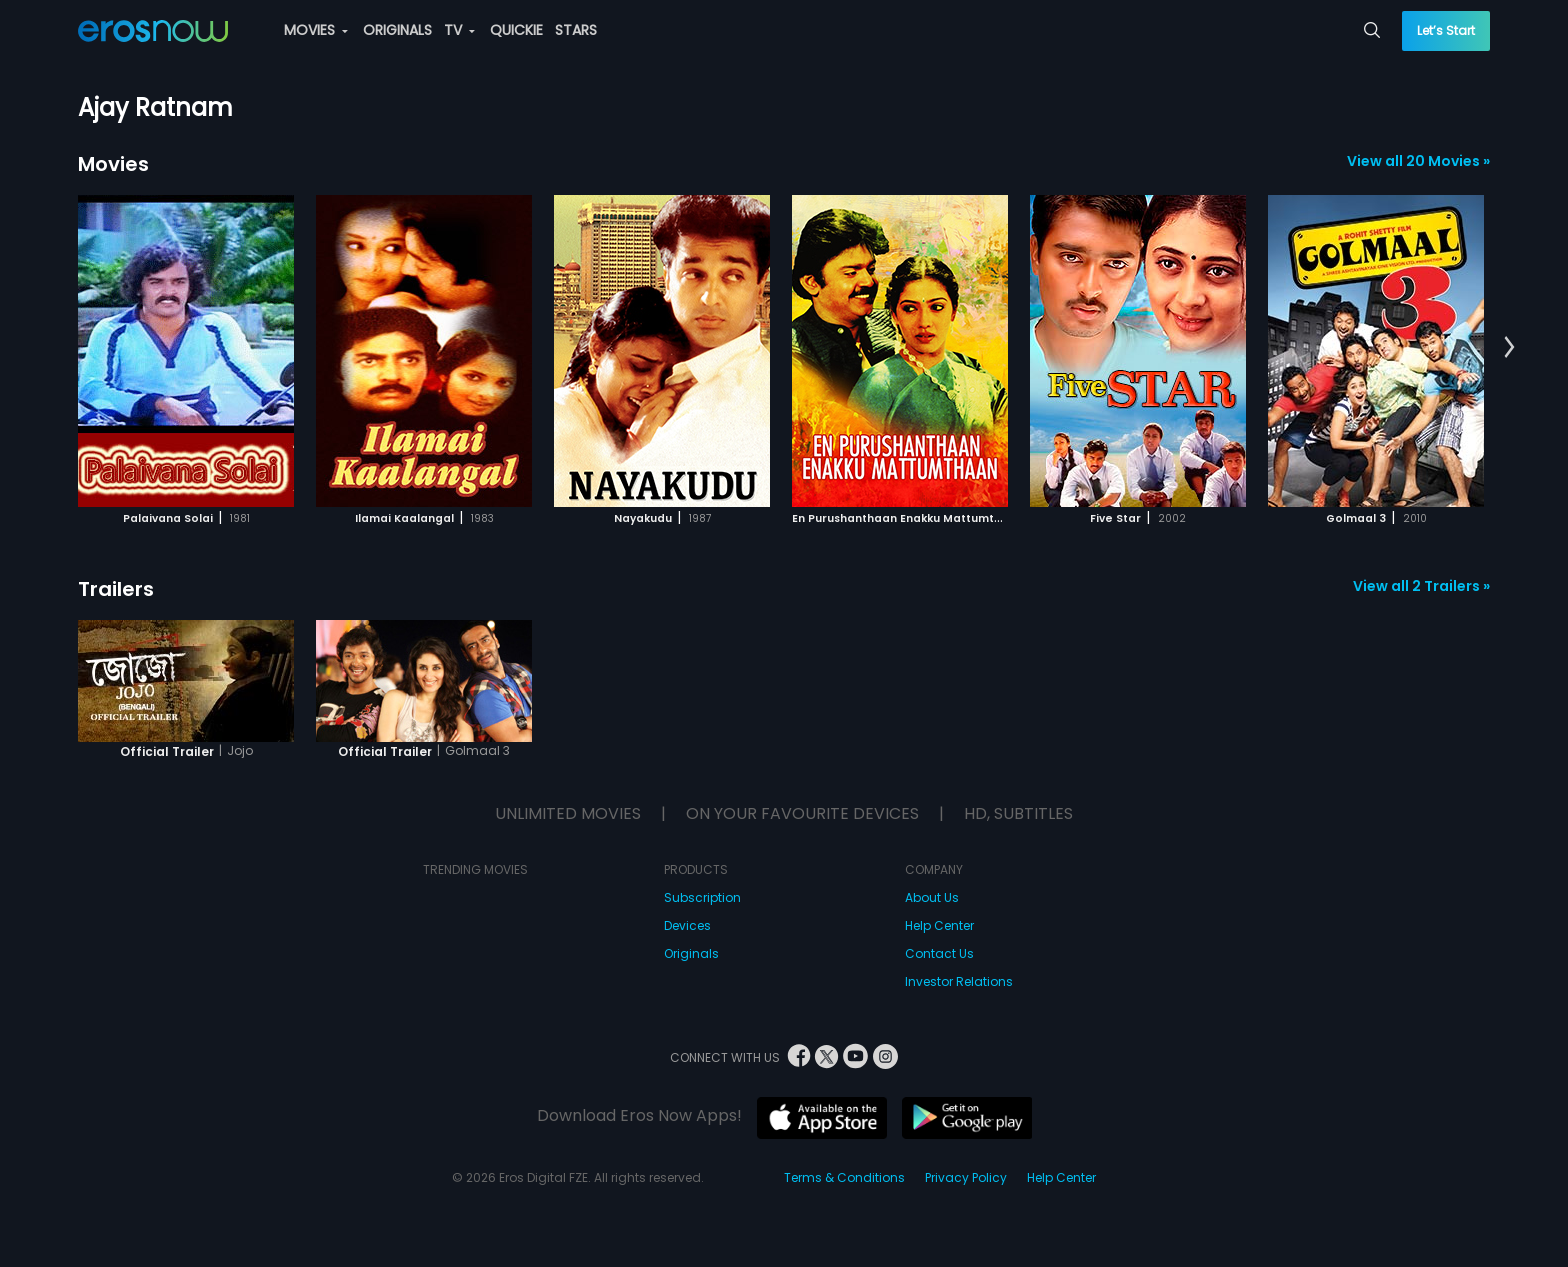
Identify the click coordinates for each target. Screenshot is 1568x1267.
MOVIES (316, 30)
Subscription (702, 897)
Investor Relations (959, 981)
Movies (113, 164)
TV (459, 30)
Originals (691, 953)
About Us (932, 897)
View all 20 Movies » (1418, 161)
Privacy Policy (966, 1177)
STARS (576, 30)
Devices (687, 925)
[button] (1509, 348)
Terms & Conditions (844, 1177)
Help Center (939, 925)
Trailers (116, 589)
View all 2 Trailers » (1421, 586)
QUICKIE (516, 30)
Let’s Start (1446, 30)
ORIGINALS (397, 30)
